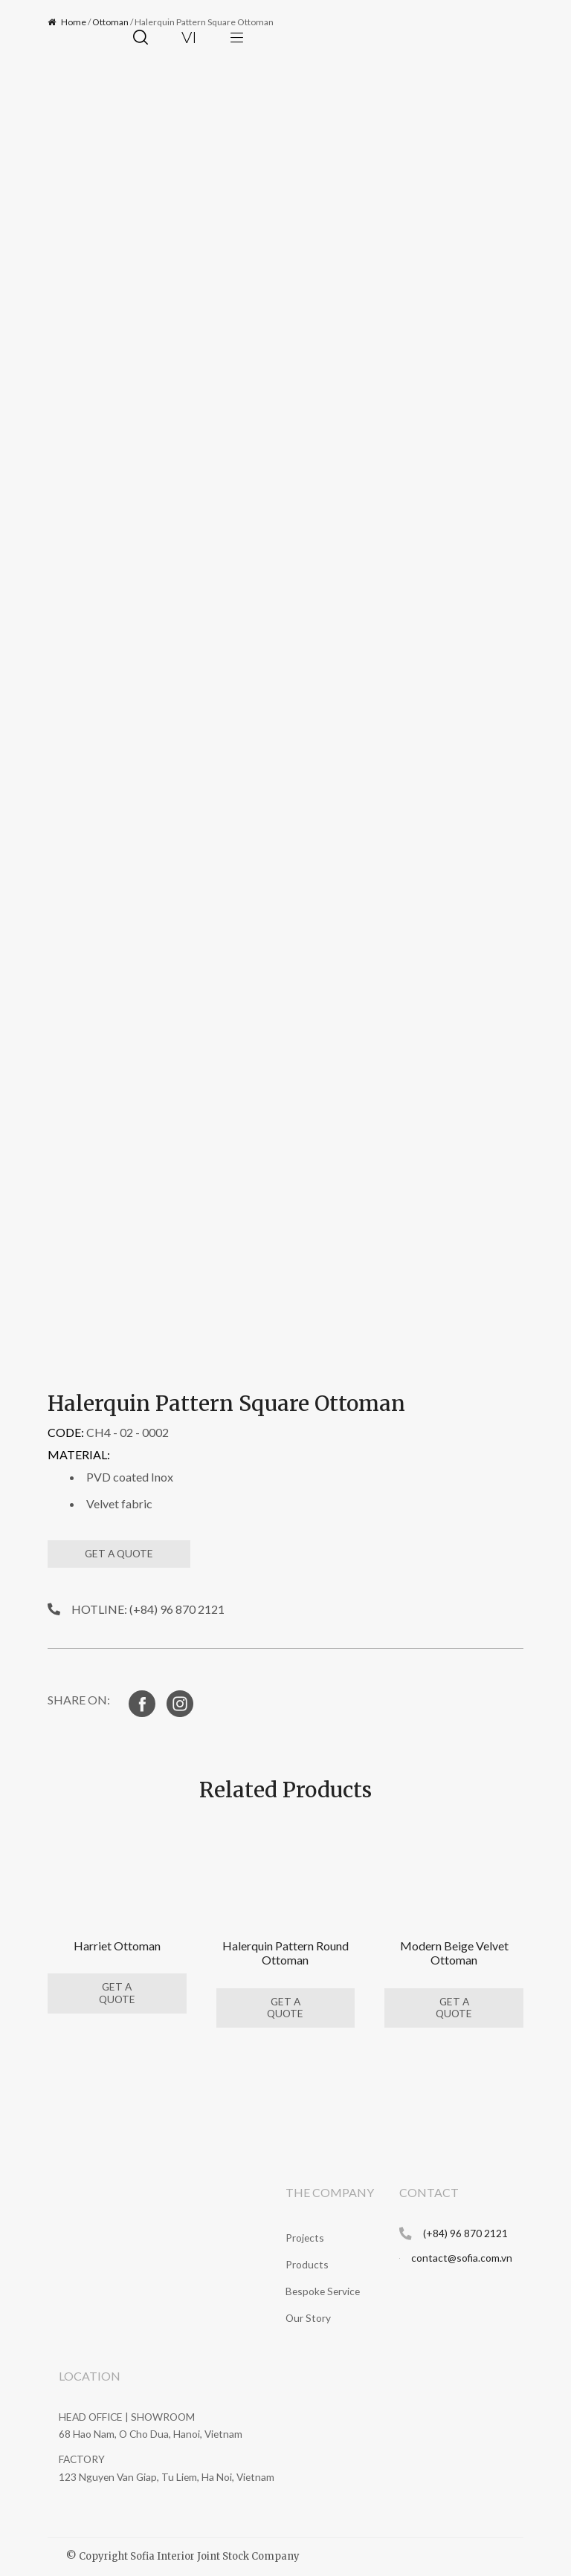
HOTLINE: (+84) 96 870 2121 (148, 1609)
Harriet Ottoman (117, 1946)
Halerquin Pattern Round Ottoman (285, 1953)
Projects (305, 2237)
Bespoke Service (323, 2291)
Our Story (308, 2317)
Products (307, 2264)
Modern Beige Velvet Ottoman (454, 1953)
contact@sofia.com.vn (461, 2257)
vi (189, 37)
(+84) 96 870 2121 (465, 2233)
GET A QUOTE (119, 1553)
